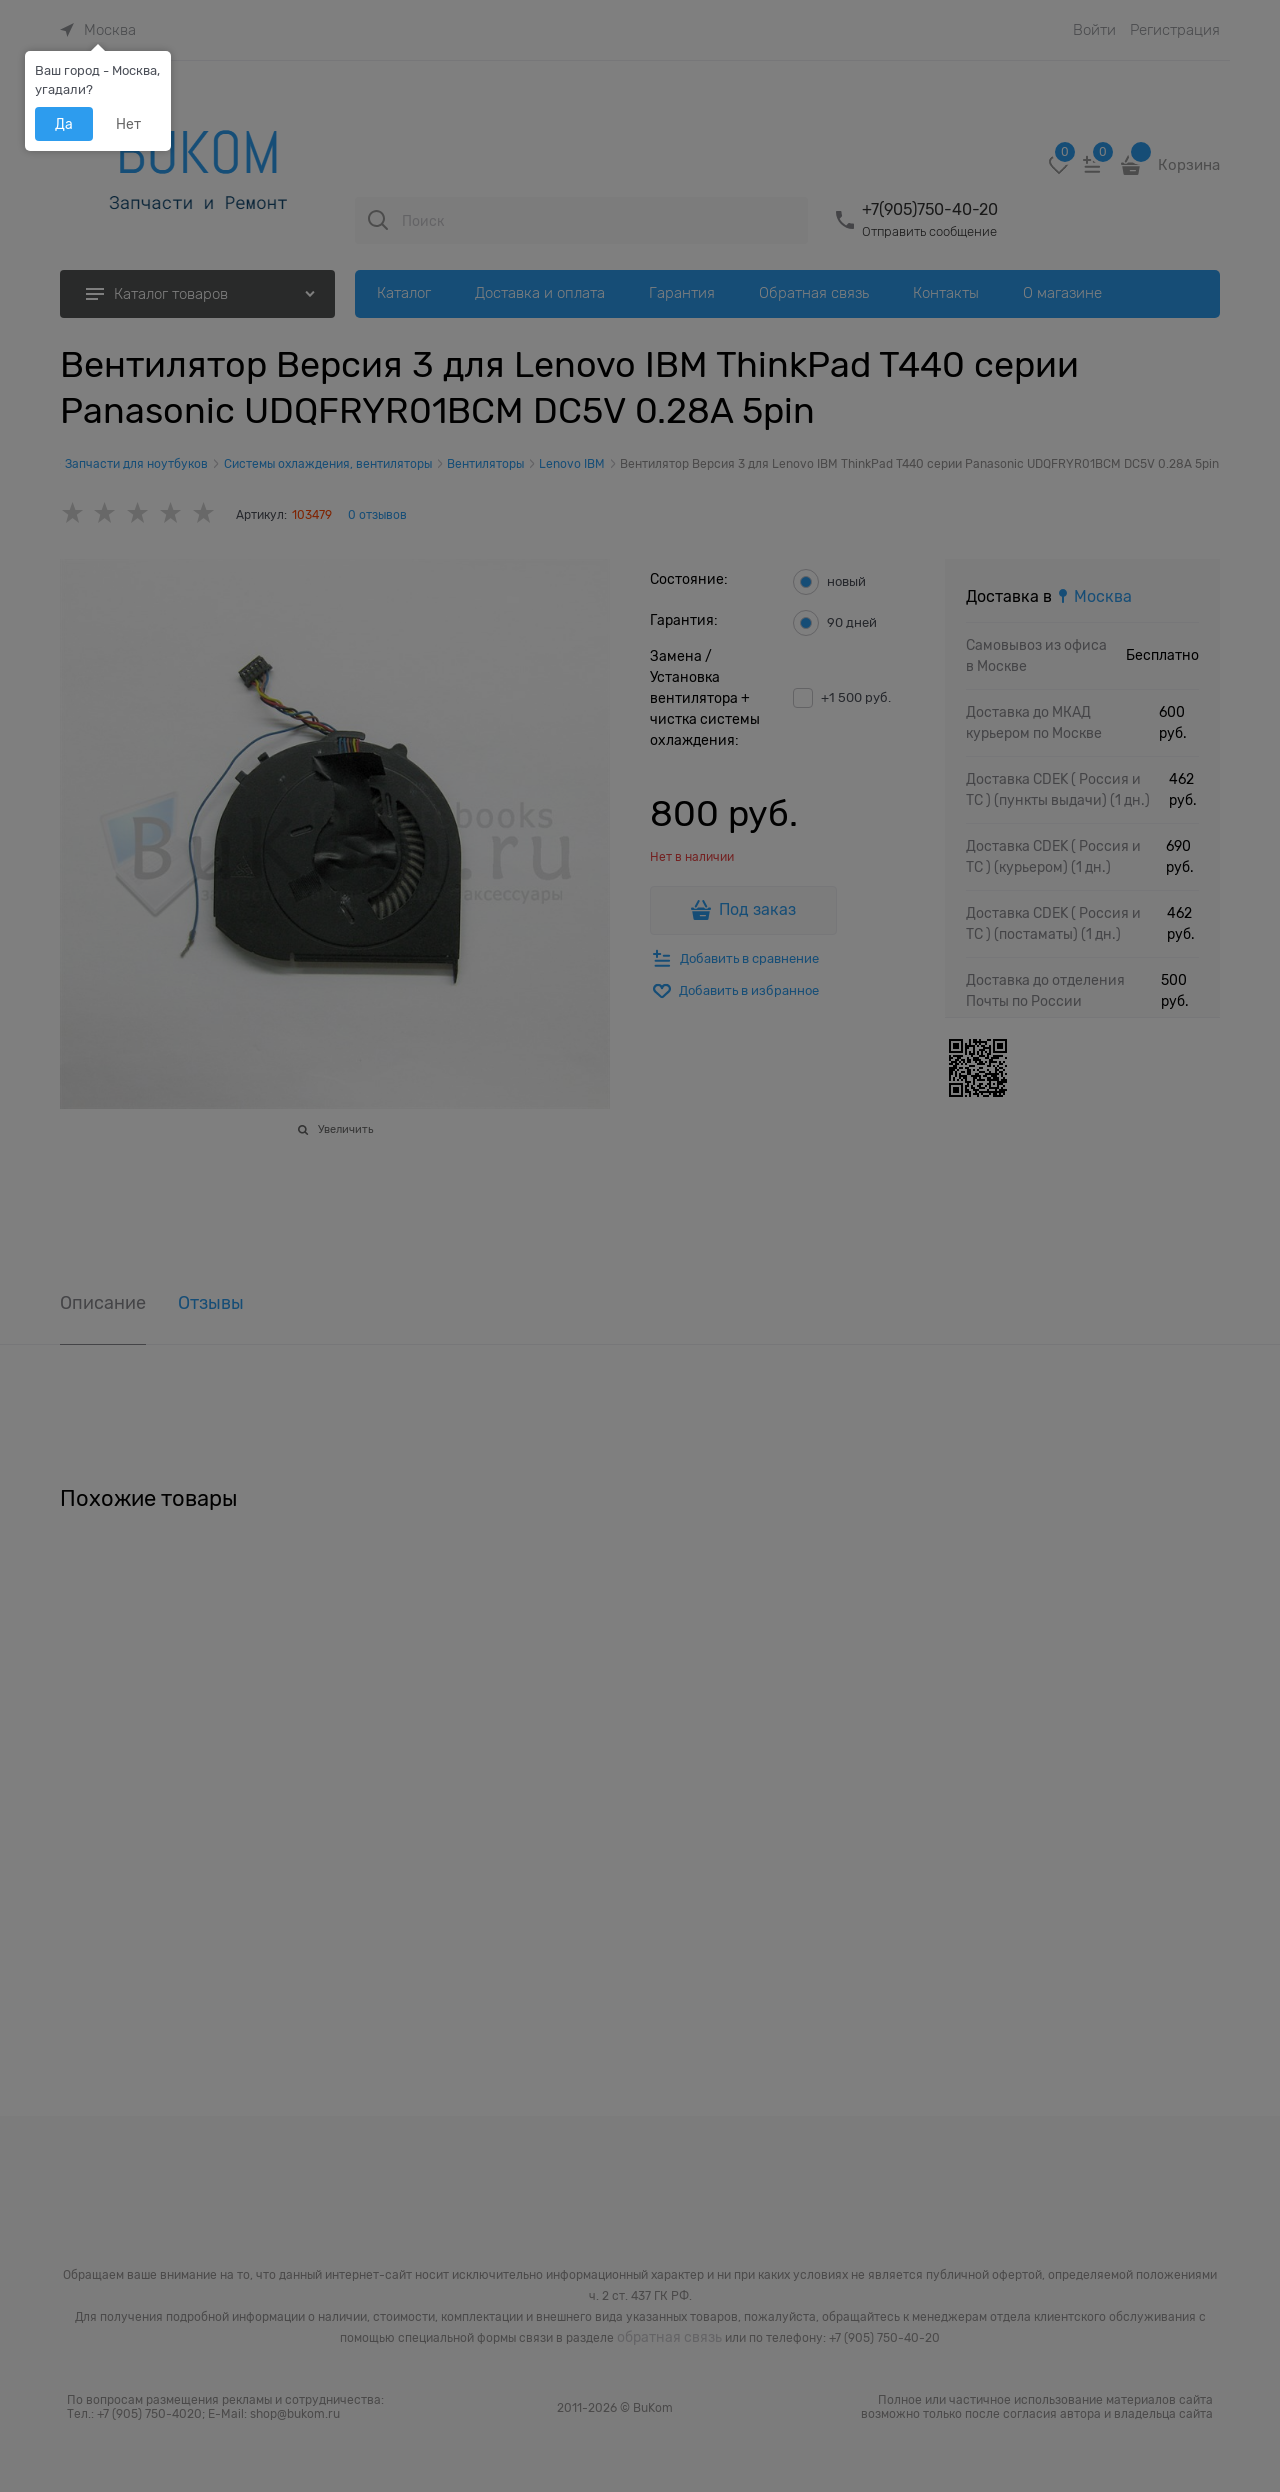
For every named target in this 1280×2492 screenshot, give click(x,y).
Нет (128, 124)
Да (64, 124)
